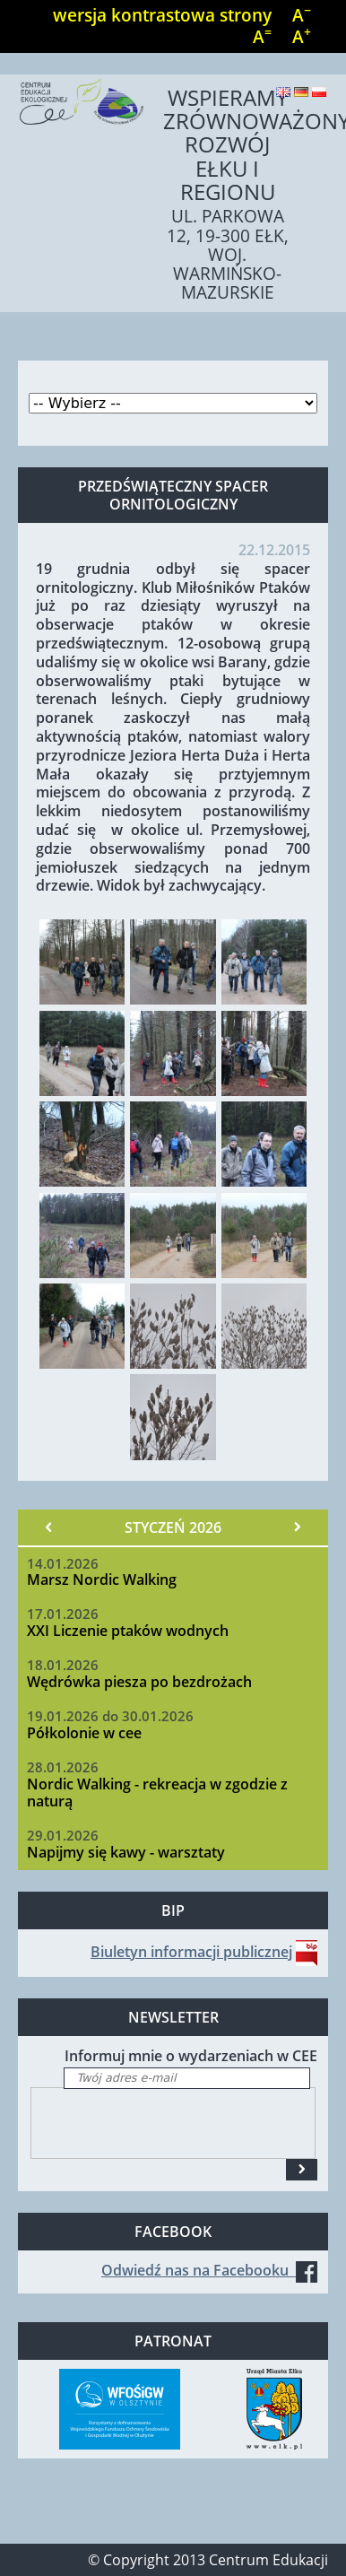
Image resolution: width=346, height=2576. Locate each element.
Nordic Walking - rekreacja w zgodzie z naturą (157, 1792)
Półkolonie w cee (84, 1733)
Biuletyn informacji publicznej (191, 1952)
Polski (319, 92)
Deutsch (301, 92)
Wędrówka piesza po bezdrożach (139, 1682)
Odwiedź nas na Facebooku (209, 2270)
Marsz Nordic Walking (102, 1579)
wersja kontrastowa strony (162, 15)
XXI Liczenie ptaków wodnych (128, 1630)
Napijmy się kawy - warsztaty (126, 1852)
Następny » (297, 1527)
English (283, 92)
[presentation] (167, 2123)
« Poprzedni (49, 1527)
